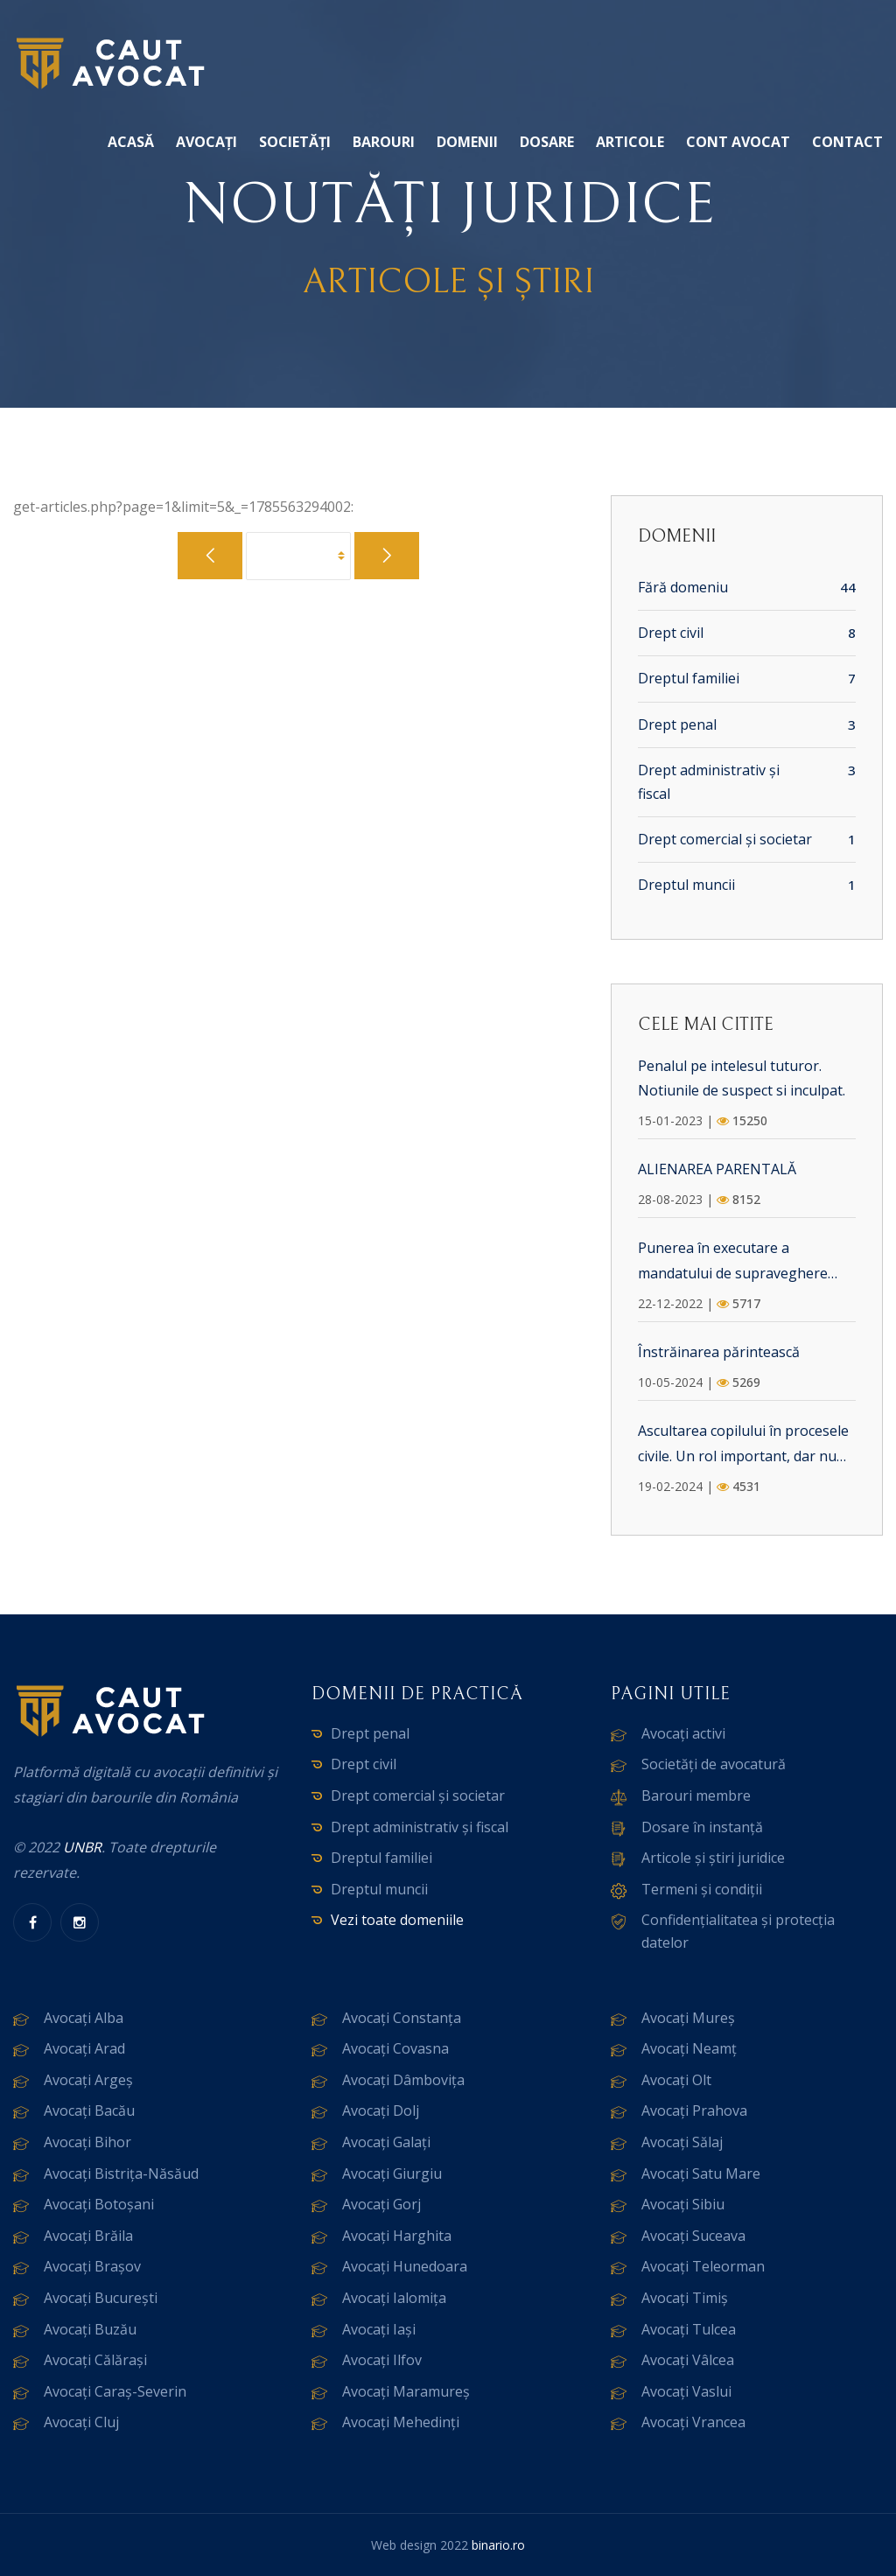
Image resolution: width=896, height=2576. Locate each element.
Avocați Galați (386, 2142)
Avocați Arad (84, 2048)
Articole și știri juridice (713, 1857)
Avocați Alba (83, 2017)
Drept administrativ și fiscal (709, 781)
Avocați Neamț (689, 2048)
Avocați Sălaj (682, 2142)
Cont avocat (738, 141)
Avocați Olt (676, 2080)
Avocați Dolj (380, 2110)
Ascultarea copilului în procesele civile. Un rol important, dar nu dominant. (743, 1445)
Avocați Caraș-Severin (115, 2391)
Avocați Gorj (381, 2204)
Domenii (467, 141)
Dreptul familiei (688, 678)
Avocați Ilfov (382, 2360)
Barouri (384, 141)
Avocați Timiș (684, 2297)
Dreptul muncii (686, 884)
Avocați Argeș (88, 2080)
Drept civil (671, 632)
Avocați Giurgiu (392, 2173)
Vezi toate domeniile (397, 1919)
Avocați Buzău (90, 2329)
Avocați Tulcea (688, 2329)
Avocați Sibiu (682, 2204)
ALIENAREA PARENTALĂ (717, 1169)
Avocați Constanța (401, 2017)
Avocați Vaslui (686, 2391)
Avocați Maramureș (406, 2391)
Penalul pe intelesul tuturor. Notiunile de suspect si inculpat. (741, 1078)
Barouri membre (696, 1795)
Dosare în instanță (702, 1827)
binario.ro (498, 2545)
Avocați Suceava (693, 2235)
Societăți (295, 141)
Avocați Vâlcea (687, 2360)
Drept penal (677, 724)
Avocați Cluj (81, 2422)
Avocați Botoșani (99, 2204)
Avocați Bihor (87, 2142)
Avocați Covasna (395, 2048)
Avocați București (101, 2297)
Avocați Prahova (694, 2110)
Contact (847, 141)
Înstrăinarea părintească (719, 1352)
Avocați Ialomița (394, 2297)
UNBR (82, 1847)
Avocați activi (683, 1733)
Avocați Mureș (688, 2017)
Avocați (206, 141)
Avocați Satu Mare (700, 2173)
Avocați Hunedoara (404, 2266)
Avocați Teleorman (703, 2266)
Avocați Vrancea (693, 2422)
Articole (630, 141)
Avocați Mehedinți (400, 2422)
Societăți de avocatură (713, 1764)
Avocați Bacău (89, 2110)
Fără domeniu (683, 587)
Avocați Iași (379, 2329)
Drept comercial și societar (725, 839)
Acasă (131, 141)
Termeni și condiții (701, 1889)
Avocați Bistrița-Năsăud (121, 2173)
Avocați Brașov (92, 2266)
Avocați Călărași (95, 2360)
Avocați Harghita (397, 2235)
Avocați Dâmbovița (403, 2080)
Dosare (547, 141)
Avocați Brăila (88, 2235)
